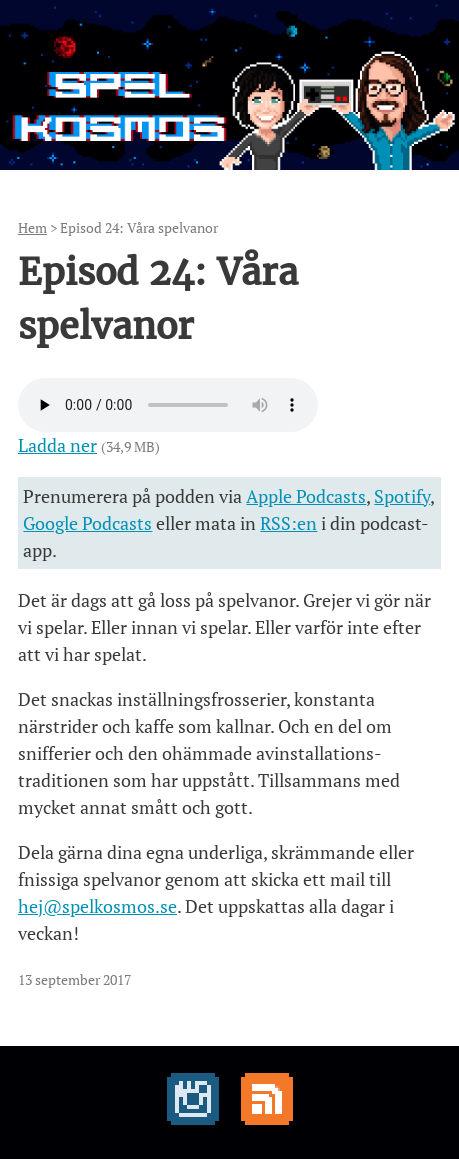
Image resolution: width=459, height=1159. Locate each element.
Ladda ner (57, 445)
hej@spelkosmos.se (97, 906)
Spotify (402, 496)
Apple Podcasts (306, 496)
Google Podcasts (87, 523)
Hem (32, 227)
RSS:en (288, 523)
